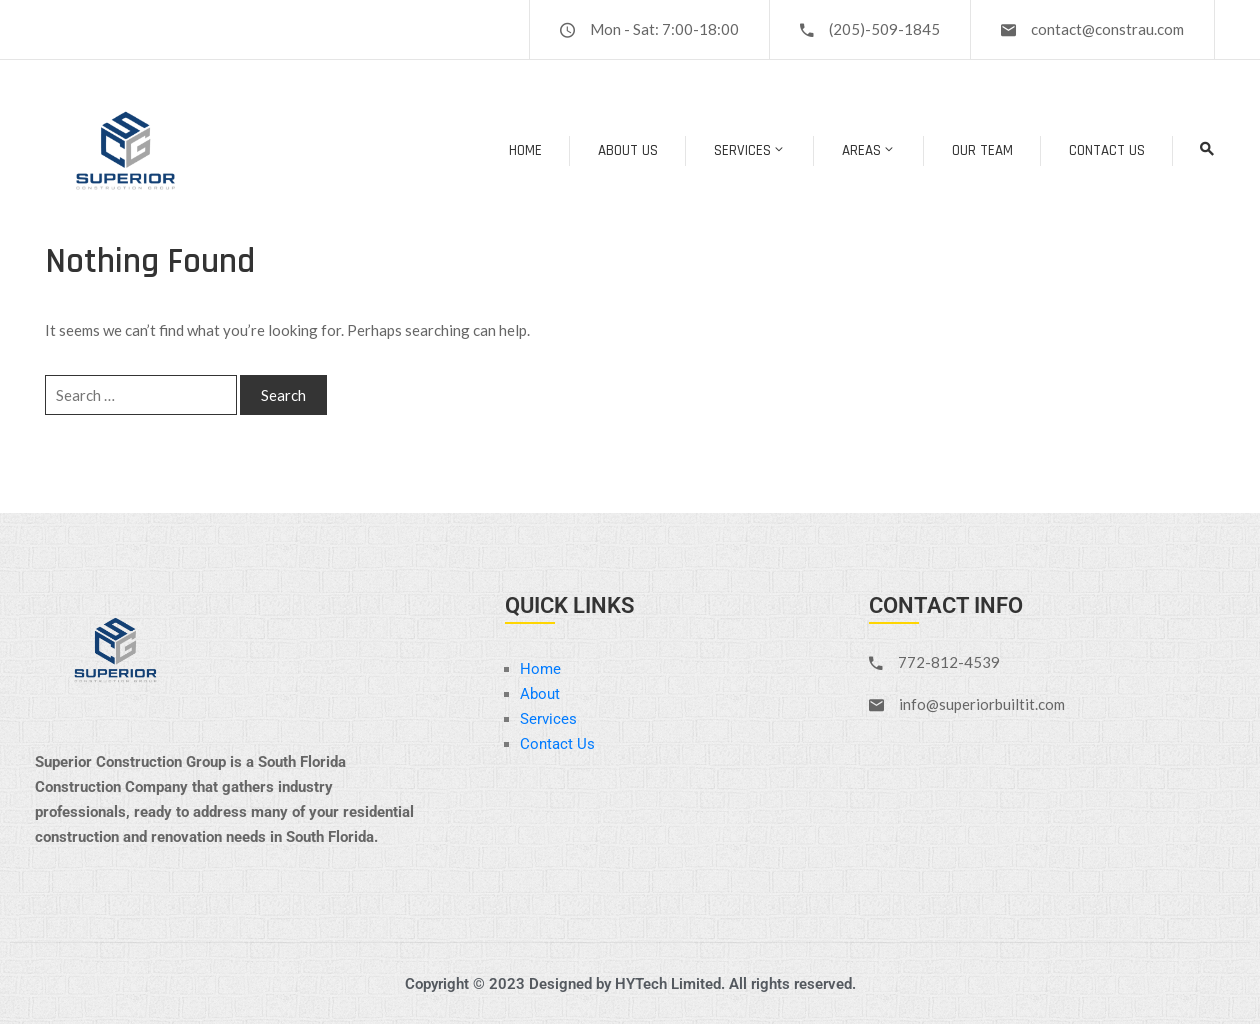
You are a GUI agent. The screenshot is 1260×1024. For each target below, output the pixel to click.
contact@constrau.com (1107, 29)
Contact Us (1107, 150)
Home (525, 150)
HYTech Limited (668, 984)
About (540, 694)
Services (750, 150)
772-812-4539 (949, 662)
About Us (628, 150)
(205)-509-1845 (884, 29)
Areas (869, 150)
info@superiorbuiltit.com (982, 704)
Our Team (982, 150)
